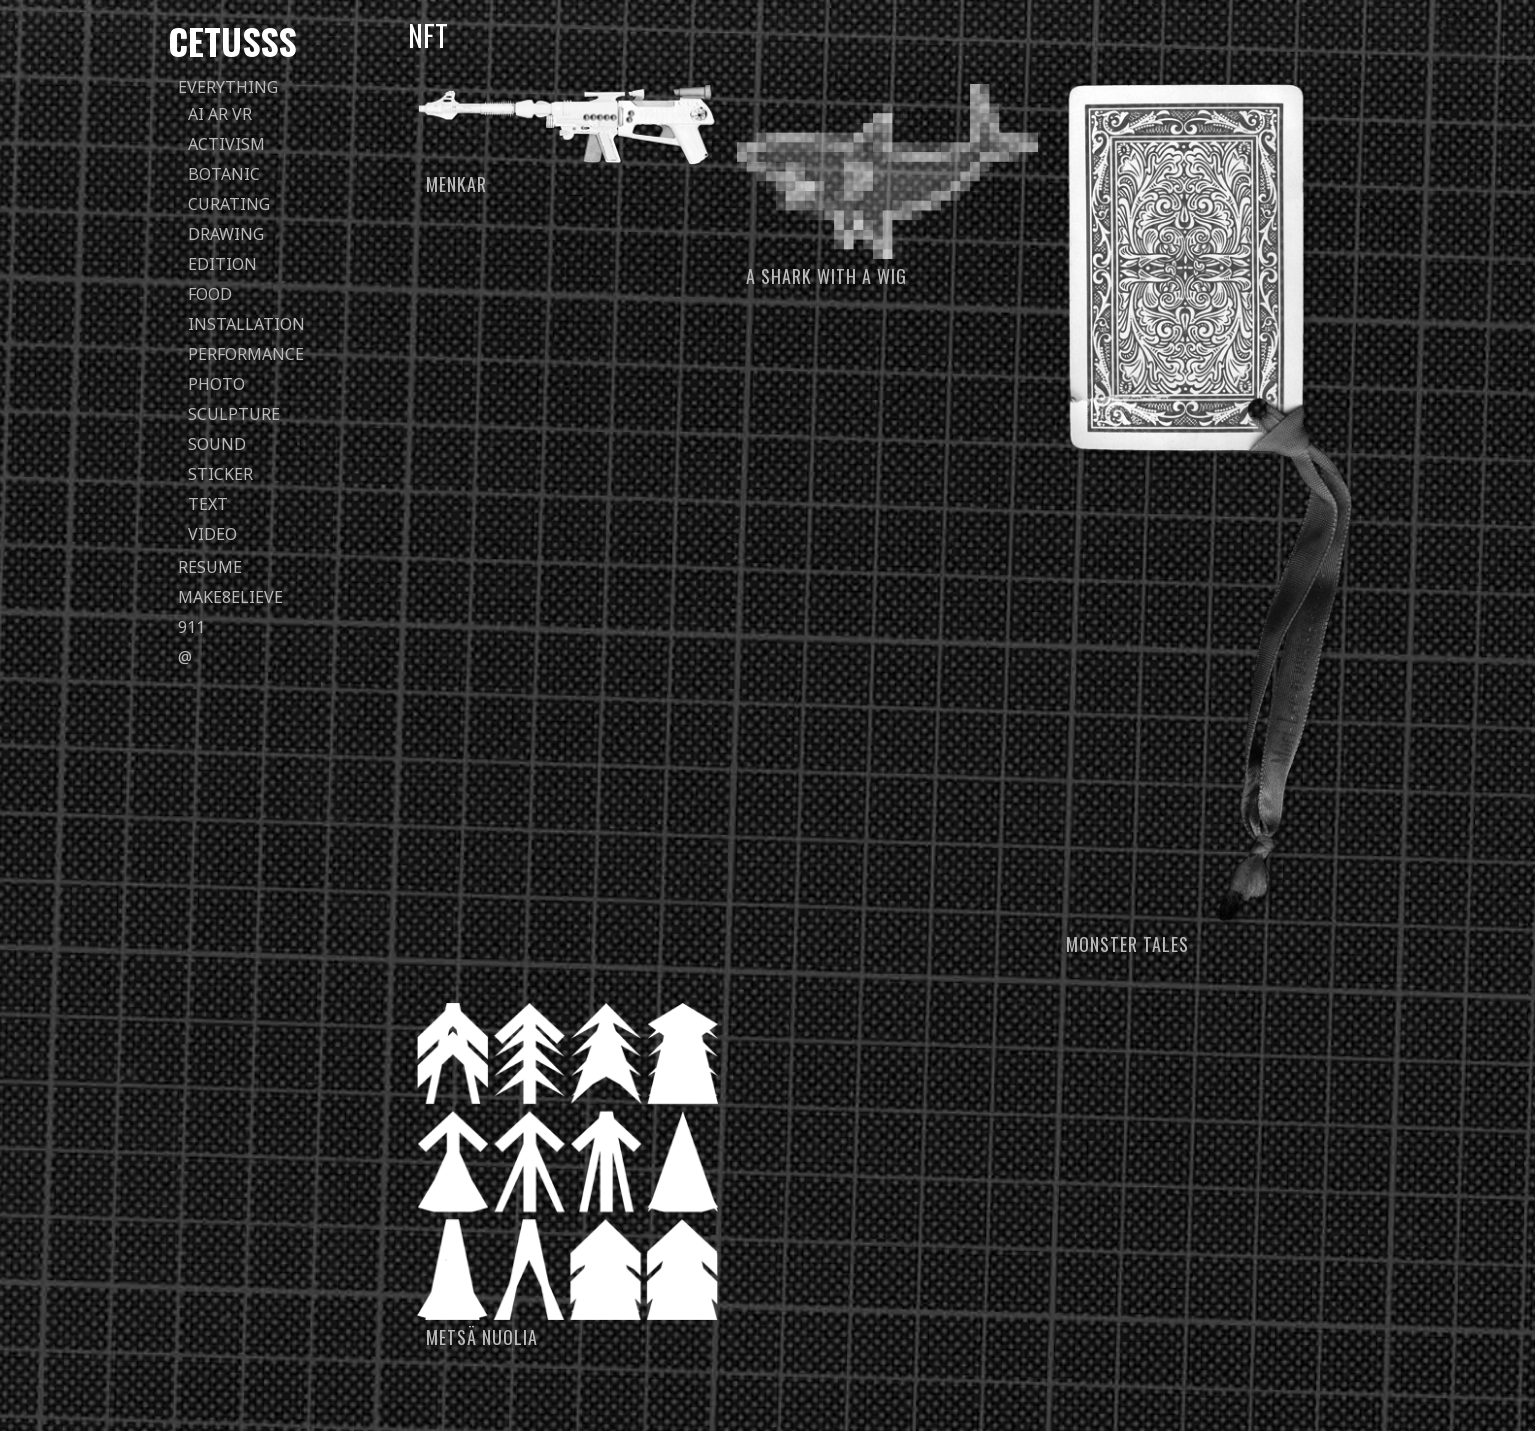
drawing (226, 234)
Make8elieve (230, 597)
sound (217, 444)
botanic (224, 174)
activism (226, 144)
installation (246, 324)
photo (216, 384)
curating (229, 204)
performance (246, 354)
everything (228, 87)
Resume (210, 567)
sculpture (234, 414)
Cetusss (232, 40)
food (210, 294)
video (212, 534)
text (208, 504)
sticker (220, 474)
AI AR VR (220, 114)
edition (222, 264)
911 (191, 627)
